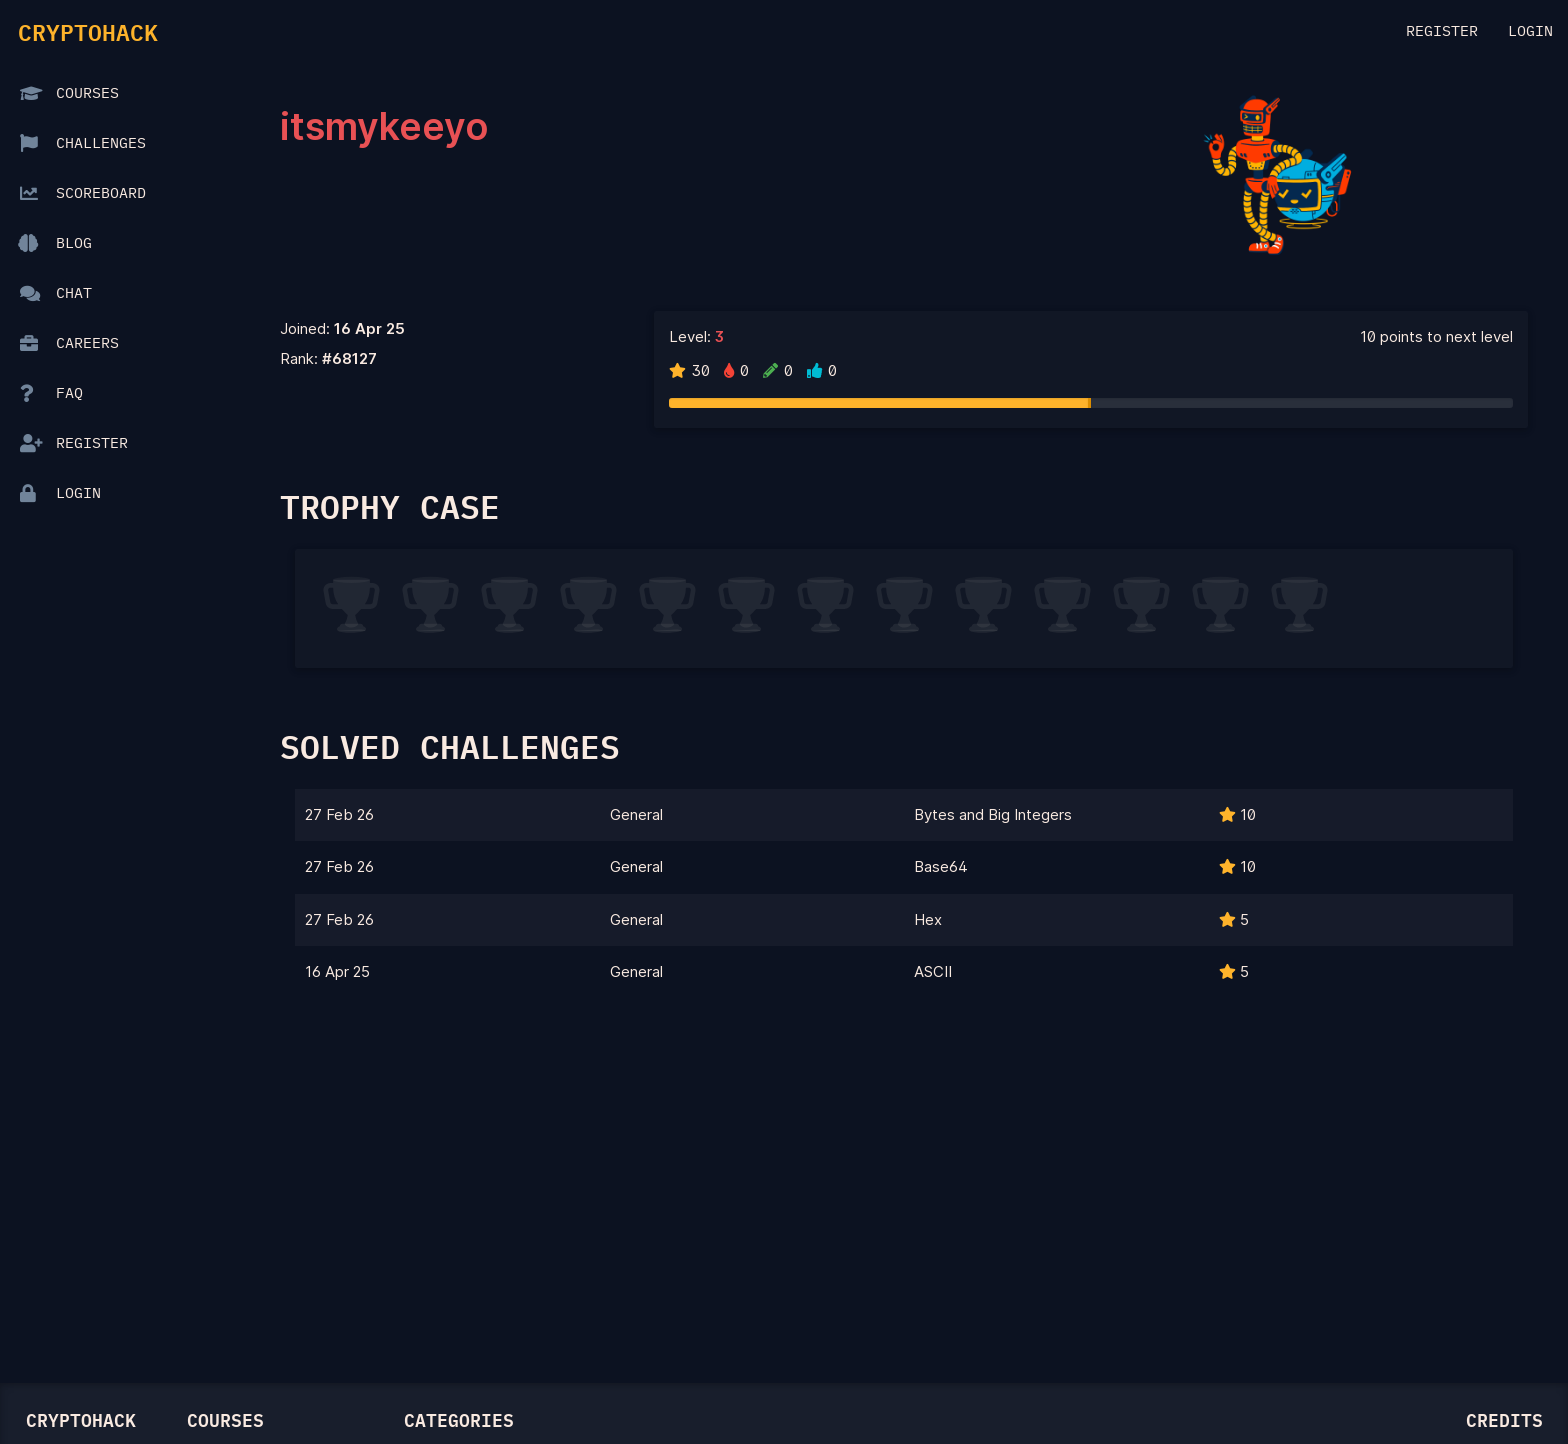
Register (1442, 31)
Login (1530, 31)
